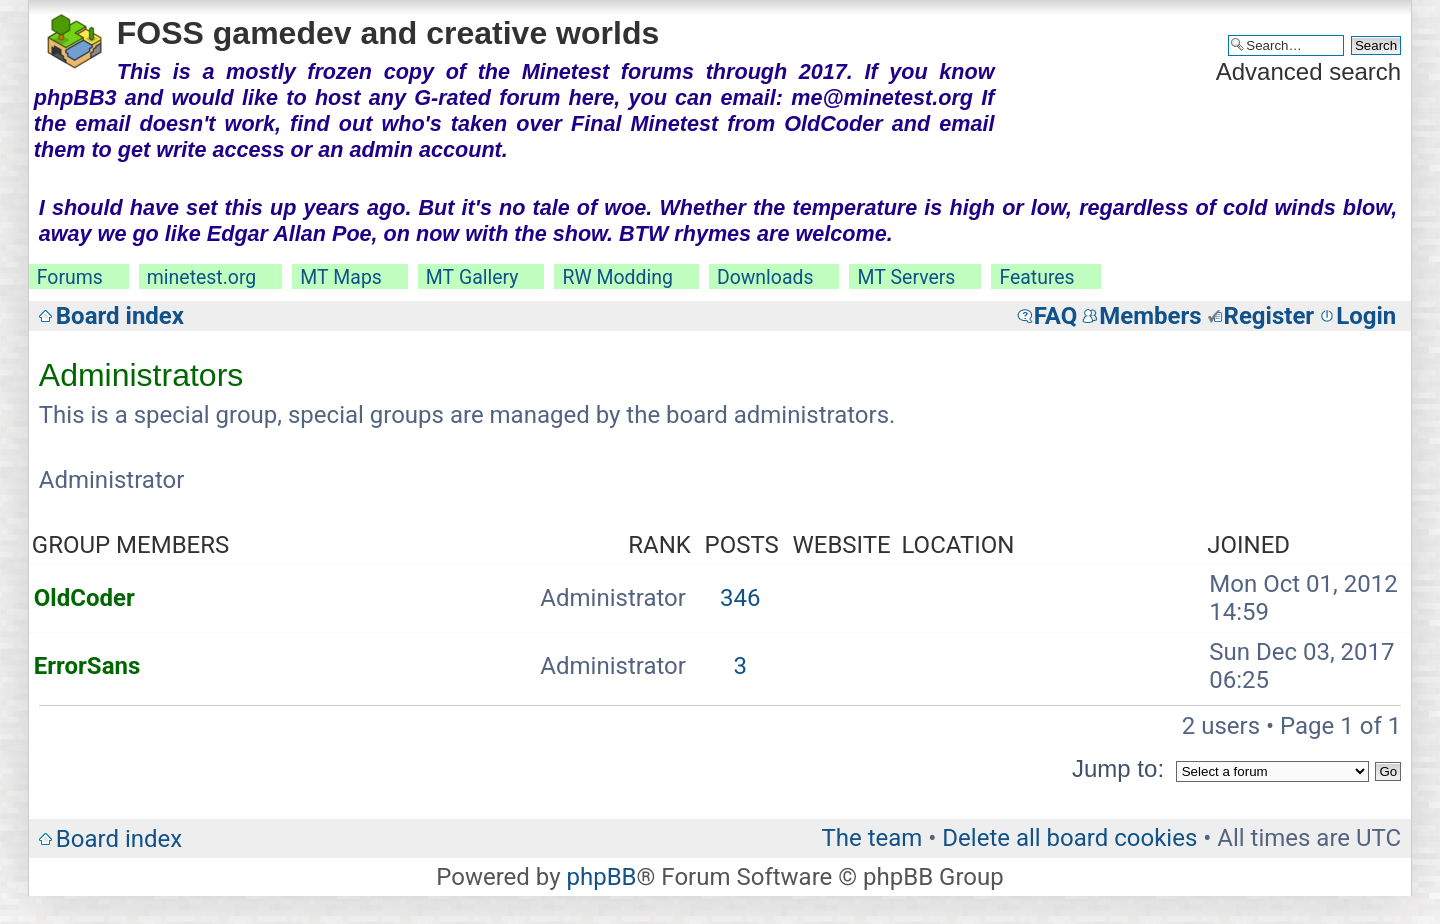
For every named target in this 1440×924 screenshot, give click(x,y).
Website (841, 545)
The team (871, 838)
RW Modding (617, 277)
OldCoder (84, 598)
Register (1269, 316)
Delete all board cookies (1069, 838)
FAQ (1055, 316)
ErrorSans (87, 666)
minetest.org (201, 277)
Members (1150, 316)
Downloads (765, 277)
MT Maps (341, 277)
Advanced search (1308, 71)
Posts (742, 545)
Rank (659, 545)
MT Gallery (472, 277)
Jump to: (1118, 768)
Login (1366, 316)
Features (1036, 277)
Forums (70, 277)
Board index (120, 316)
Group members (130, 545)
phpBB (601, 877)
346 (740, 598)
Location (957, 545)
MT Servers (906, 277)
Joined (1248, 545)
